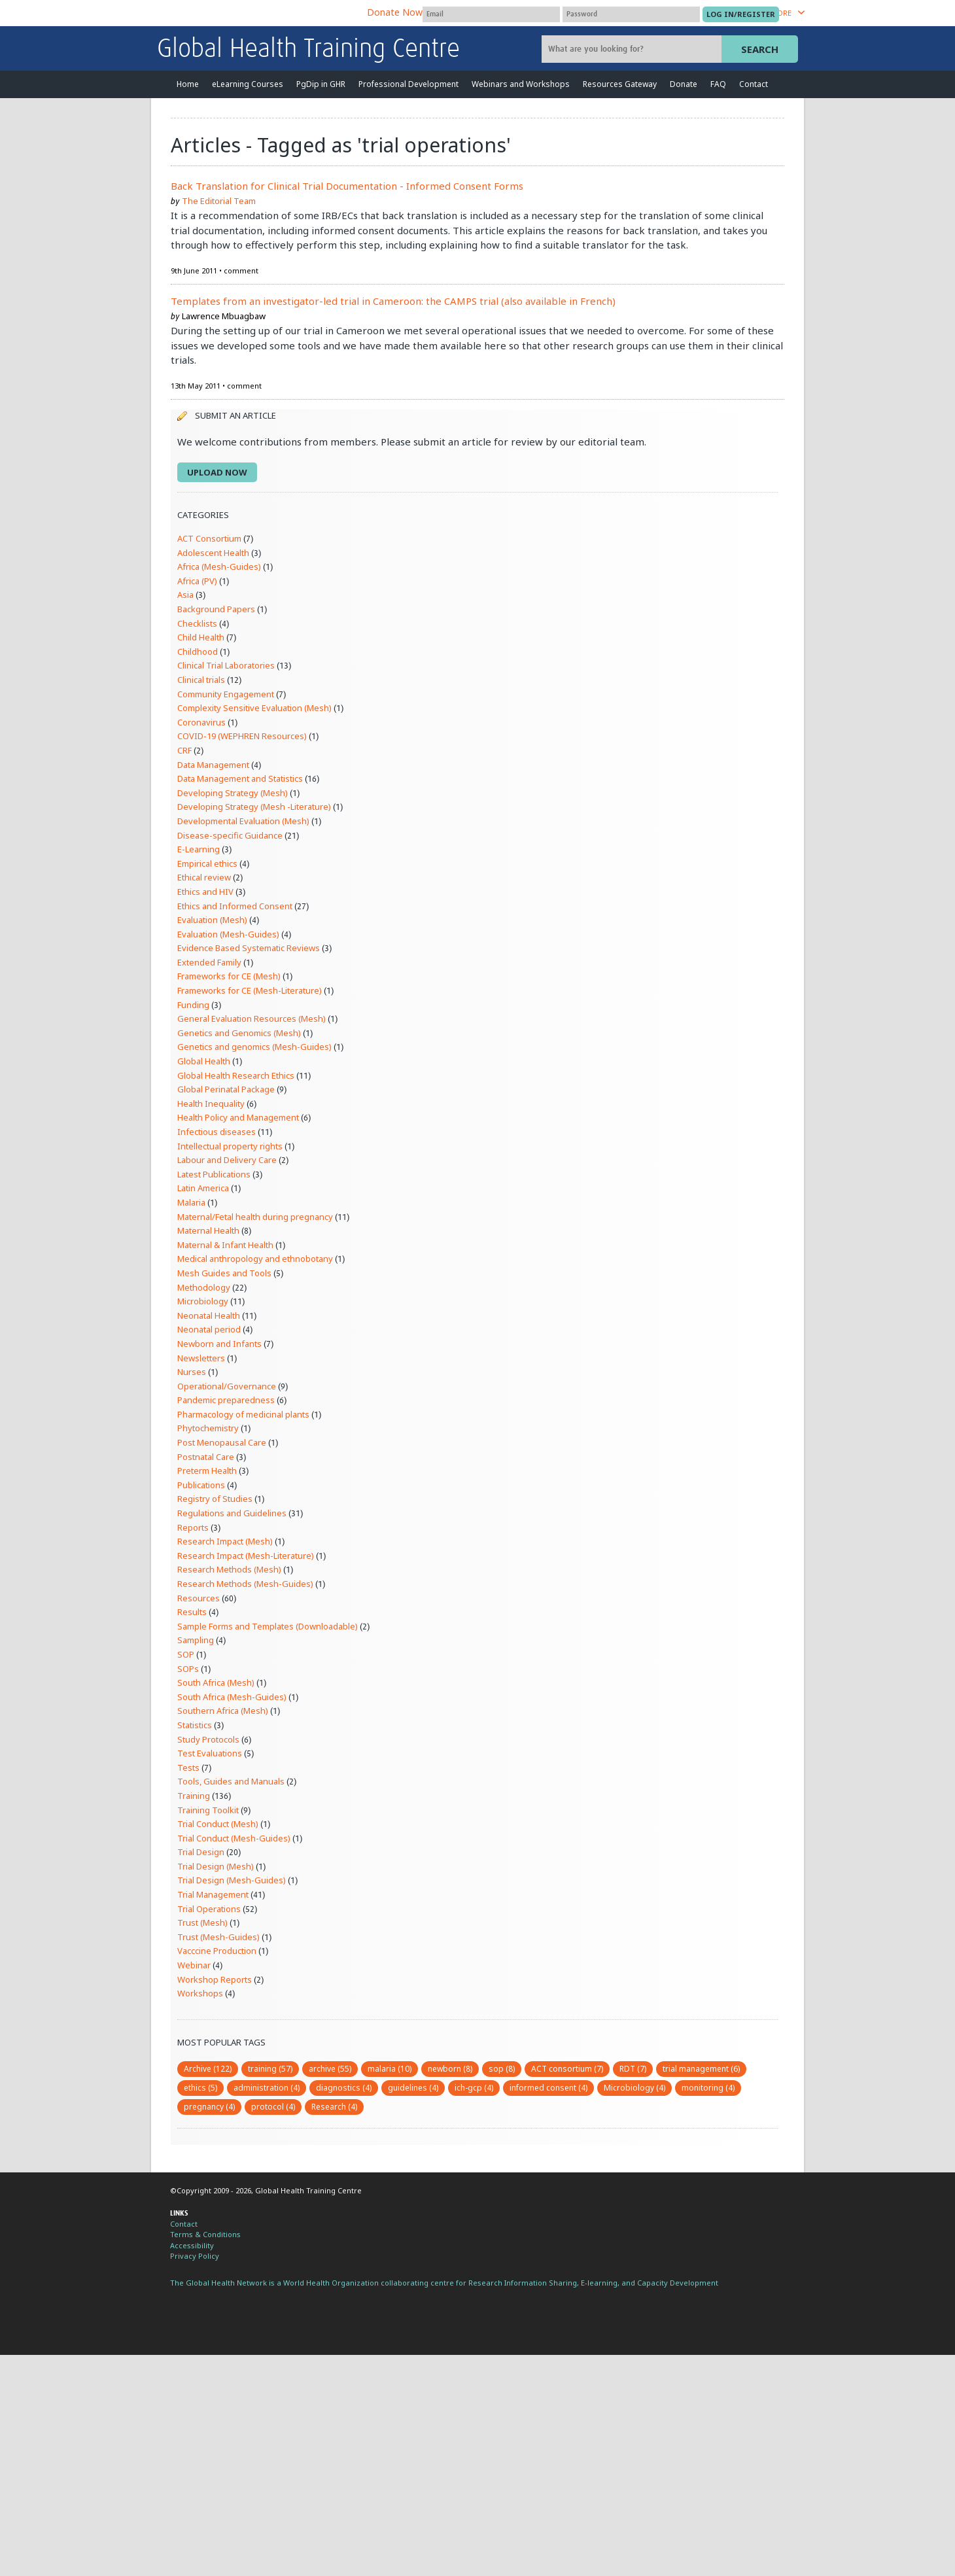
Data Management (213, 765)
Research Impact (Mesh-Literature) (245, 1555)
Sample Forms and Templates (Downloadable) (267, 1626)
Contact (753, 84)
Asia (185, 594)
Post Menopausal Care (221, 1442)
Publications (201, 1485)
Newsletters (201, 1358)
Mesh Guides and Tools (224, 1273)
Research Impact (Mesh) (225, 1541)
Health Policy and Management (238, 1117)
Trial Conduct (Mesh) (217, 1824)
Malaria (191, 1202)
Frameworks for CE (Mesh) (229, 976)
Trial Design (200, 1852)
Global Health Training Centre (308, 50)
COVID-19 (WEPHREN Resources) (242, 736)
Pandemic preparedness (226, 1400)
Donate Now (395, 12)
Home (188, 84)
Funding (193, 1005)
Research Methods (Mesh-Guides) (245, 1584)
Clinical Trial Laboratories (226, 665)
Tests (188, 1767)
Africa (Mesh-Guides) (219, 566)
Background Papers (216, 609)
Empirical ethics (207, 863)
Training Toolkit (208, 1810)
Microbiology (202, 1301)
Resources (198, 1598)
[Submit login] (741, 14)
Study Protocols (208, 1739)
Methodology (203, 1287)
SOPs (188, 1669)
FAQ (718, 84)
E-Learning (198, 849)
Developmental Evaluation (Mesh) (243, 821)
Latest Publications (214, 1174)
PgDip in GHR (320, 84)
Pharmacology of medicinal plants (243, 1414)
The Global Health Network (254, 13)
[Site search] (633, 49)
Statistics (194, 1725)
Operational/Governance (226, 1386)
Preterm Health (207, 1470)
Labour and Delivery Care (227, 1160)
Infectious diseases (216, 1132)
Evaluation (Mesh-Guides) (228, 934)
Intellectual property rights (230, 1146)
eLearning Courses (247, 84)
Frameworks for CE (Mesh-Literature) (249, 990)
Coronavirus (201, 722)
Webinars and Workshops (521, 84)
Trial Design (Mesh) (215, 1866)
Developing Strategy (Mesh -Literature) (254, 806)
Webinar (194, 1965)
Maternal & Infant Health (225, 1245)
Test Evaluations (209, 1753)
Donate (683, 84)
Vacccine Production (216, 1951)
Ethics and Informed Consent (234, 906)
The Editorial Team (219, 201)
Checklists (197, 623)
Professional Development (408, 84)
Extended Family (209, 962)
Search (759, 49)
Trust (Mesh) (202, 1922)
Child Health (200, 637)
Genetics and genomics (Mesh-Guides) (254, 1047)
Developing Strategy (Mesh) (232, 793)
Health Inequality (211, 1103)
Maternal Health (208, 1230)
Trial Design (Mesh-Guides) (231, 1880)
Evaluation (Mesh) (212, 920)
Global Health (203, 1061)
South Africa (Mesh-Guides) (231, 1697)
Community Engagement (225, 694)
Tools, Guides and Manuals (231, 1781)
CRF (184, 750)
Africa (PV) (197, 581)
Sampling (195, 1640)
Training (193, 1795)
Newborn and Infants (219, 1343)
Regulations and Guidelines (231, 1513)
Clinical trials (201, 680)
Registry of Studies (214, 1499)
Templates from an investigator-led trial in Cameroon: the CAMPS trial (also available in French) (393, 300)
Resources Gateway (620, 84)
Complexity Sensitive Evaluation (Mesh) (254, 708)
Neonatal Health (208, 1315)
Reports (193, 1527)
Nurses (191, 1372)
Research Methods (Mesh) (229, 1569)
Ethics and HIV (205, 891)
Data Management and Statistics (240, 778)
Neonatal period (209, 1329)
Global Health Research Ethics (235, 1075)
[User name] (491, 14)
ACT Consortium (209, 538)
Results (192, 1612)
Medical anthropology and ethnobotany (255, 1258)
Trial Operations (209, 1909)
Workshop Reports (214, 1979)
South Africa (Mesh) (215, 1682)
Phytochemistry (208, 1428)
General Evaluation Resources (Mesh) (251, 1018)
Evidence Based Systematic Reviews (248, 948)
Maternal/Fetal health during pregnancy (255, 1217)
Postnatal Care (205, 1457)
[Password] (631, 14)
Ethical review (204, 877)
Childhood (197, 651)
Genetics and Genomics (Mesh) (239, 1033)
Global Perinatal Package (226, 1089)
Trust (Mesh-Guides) (218, 1937)
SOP (185, 1654)
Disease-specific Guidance (230, 835)
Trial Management (213, 1894)
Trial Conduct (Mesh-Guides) (233, 1838)
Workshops (200, 1993)
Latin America (203, 1188)
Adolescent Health (213, 553)
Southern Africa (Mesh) (222, 1710)
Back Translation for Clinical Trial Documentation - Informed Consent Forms (347, 185)
